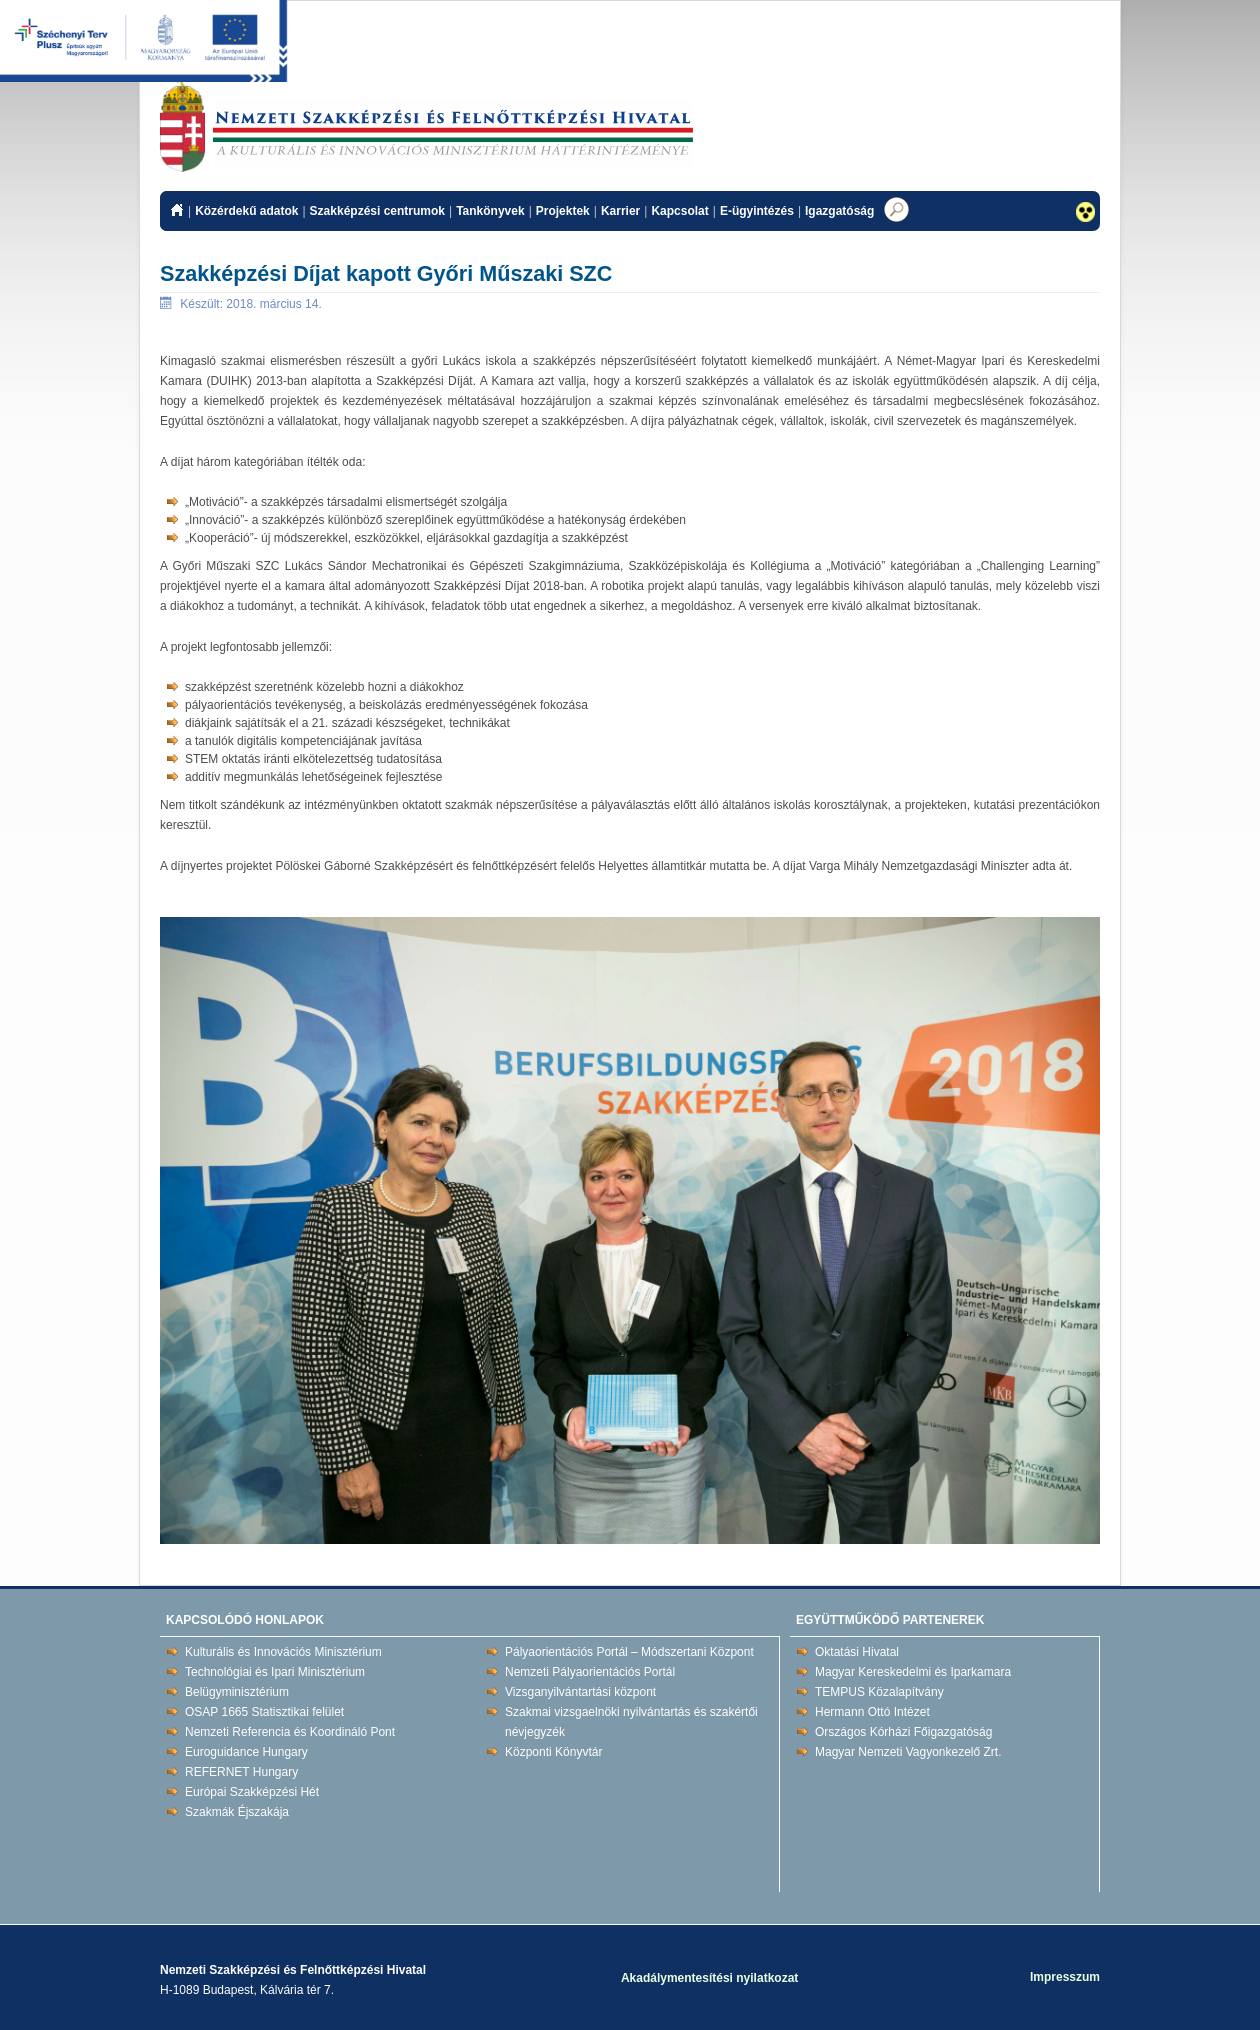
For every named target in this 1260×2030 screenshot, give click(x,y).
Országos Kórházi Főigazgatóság (903, 1732)
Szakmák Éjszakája (237, 1812)
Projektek (563, 211)
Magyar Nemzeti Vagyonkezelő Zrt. (908, 1752)
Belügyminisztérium (237, 1692)
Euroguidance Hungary (246, 1752)
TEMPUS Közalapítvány (879, 1692)
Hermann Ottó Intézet (872, 1712)
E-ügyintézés (757, 211)
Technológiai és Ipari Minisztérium (275, 1672)
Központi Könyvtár (553, 1752)
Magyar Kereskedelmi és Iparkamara (913, 1672)
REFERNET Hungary (241, 1772)
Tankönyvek (490, 211)
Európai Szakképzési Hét (252, 1792)
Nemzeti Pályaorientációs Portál (590, 1672)
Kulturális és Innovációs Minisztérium (283, 1652)
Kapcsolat (679, 211)
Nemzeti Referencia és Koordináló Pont (290, 1732)
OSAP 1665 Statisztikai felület (264, 1712)
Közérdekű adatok (246, 211)
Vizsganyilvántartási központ (580, 1692)
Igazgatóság (839, 211)
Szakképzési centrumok (377, 211)
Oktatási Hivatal (857, 1652)
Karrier (620, 211)
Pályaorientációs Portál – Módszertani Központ (629, 1652)
